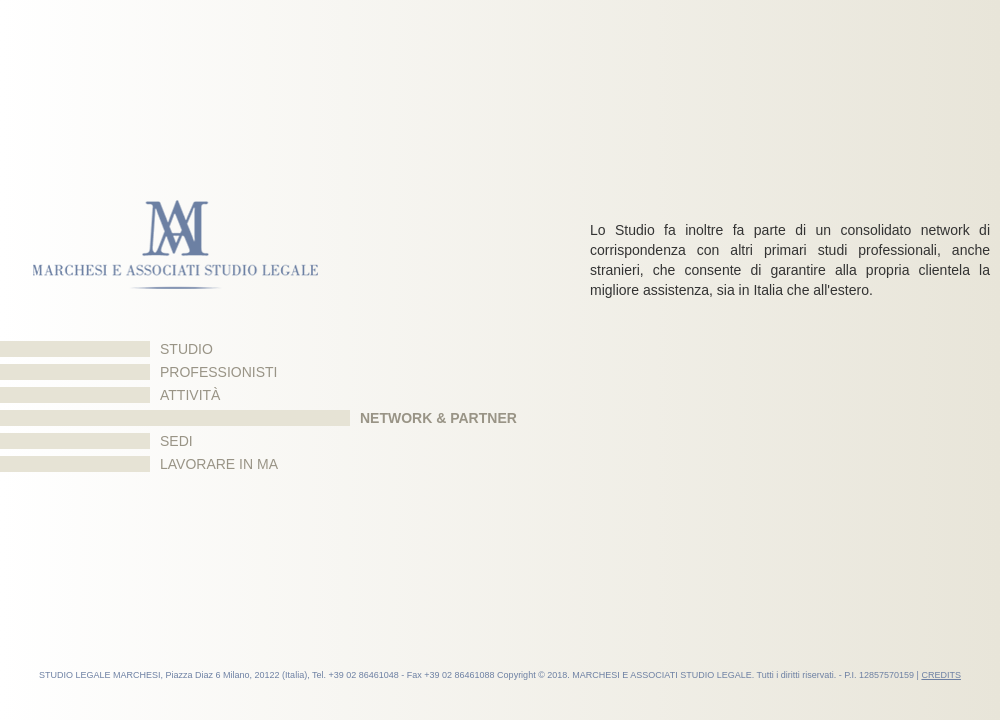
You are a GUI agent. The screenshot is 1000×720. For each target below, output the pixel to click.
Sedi (176, 441)
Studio (186, 349)
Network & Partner (438, 418)
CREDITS (941, 675)
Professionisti (218, 372)
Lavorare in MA (219, 464)
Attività (190, 395)
